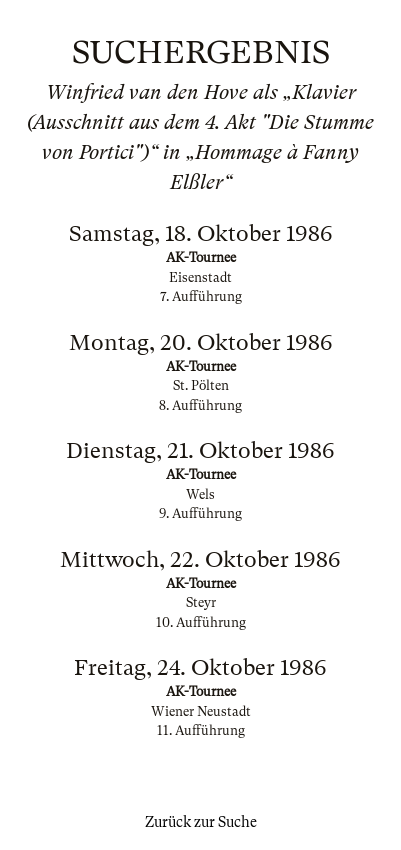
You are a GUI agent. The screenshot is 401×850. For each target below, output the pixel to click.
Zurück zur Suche (201, 822)
